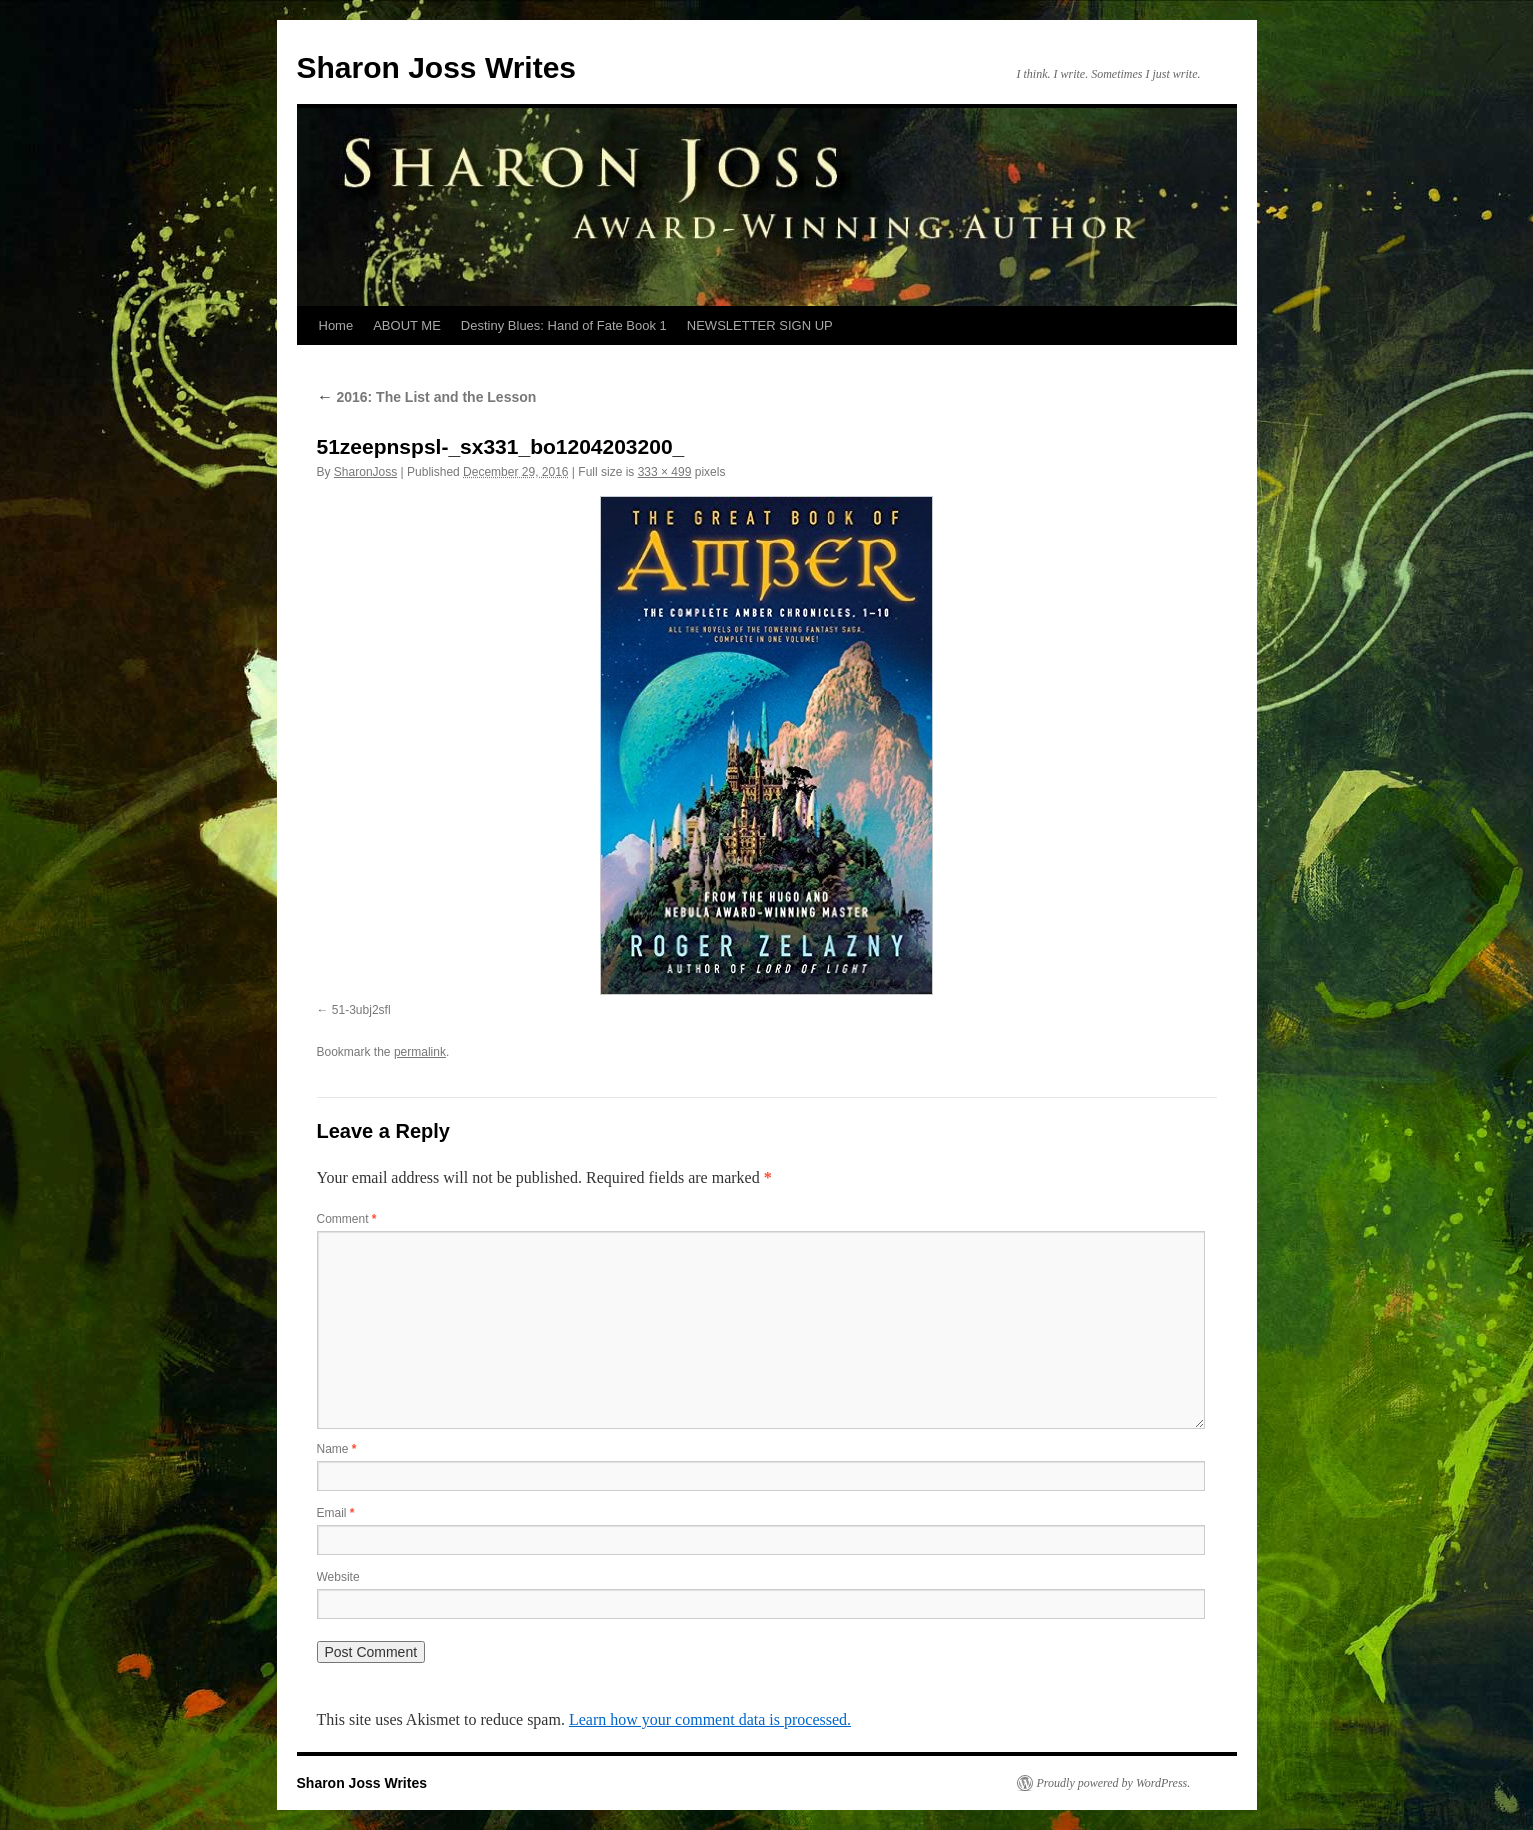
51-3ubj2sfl (361, 1010)
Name (337, 1449)
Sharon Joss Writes (437, 67)
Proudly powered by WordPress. (1114, 1783)
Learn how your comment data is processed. (710, 1719)
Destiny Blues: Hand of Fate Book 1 (564, 325)
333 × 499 (665, 472)
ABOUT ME (407, 325)
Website (338, 1577)
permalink (420, 1052)
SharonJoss (365, 472)
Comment (347, 1219)
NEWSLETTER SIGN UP (760, 325)
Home (336, 325)
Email (336, 1513)
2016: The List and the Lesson (427, 397)
